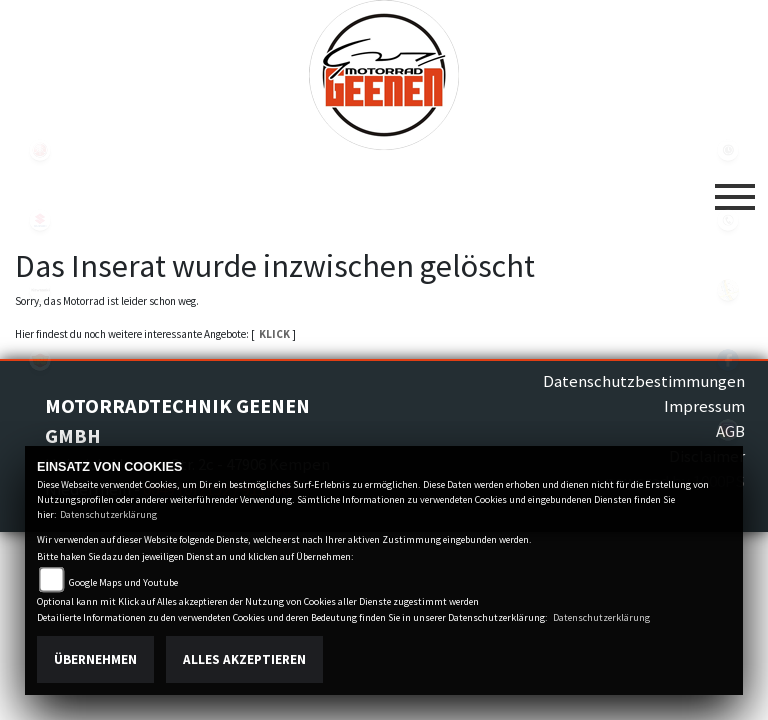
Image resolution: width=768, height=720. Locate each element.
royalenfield (40, 360)
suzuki (40, 220)
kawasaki (40, 290)
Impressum (704, 406)
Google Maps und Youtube (123, 582)
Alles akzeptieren (244, 659)
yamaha (40, 150)
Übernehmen (95, 659)
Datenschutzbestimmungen (644, 381)
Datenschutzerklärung (108, 514)
